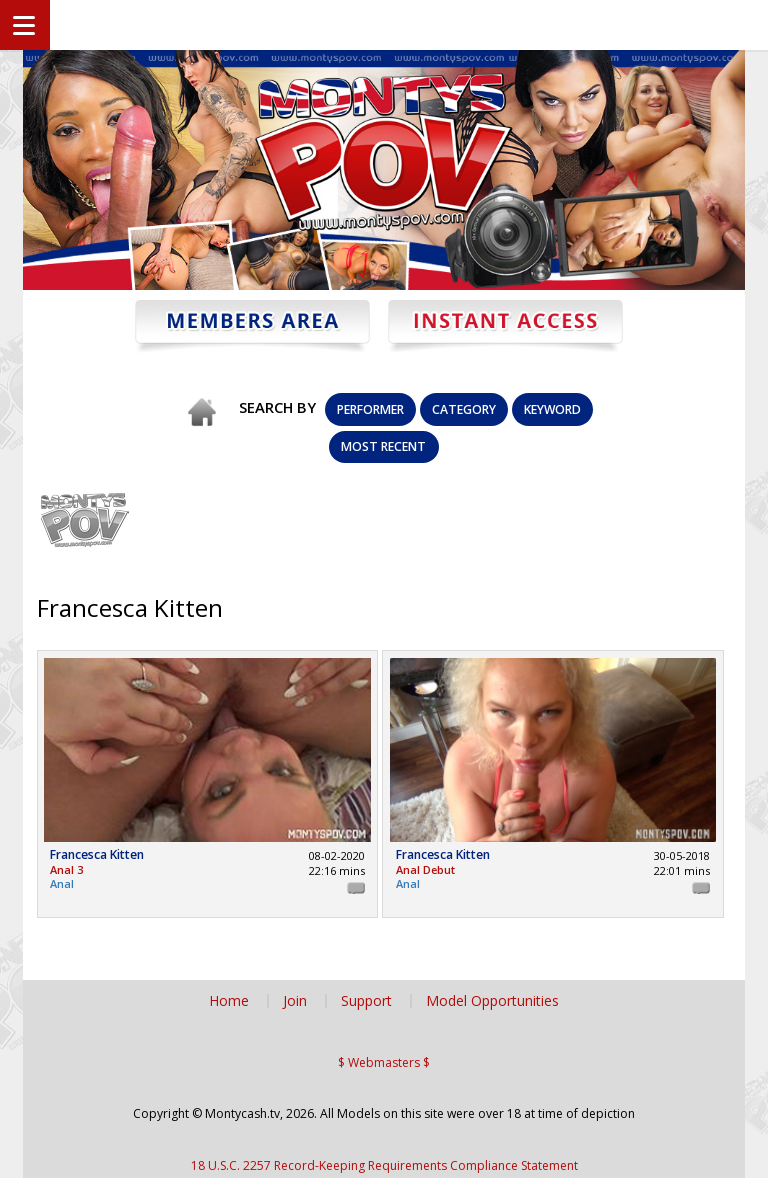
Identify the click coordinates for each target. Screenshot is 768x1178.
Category (464, 409)
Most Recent (383, 446)
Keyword (552, 409)
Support (366, 1001)
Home (229, 1001)
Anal (62, 883)
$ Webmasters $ (384, 1062)
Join (295, 1001)
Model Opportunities (492, 1001)
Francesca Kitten (97, 855)
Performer (370, 409)
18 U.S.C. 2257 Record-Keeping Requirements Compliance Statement (384, 1165)
